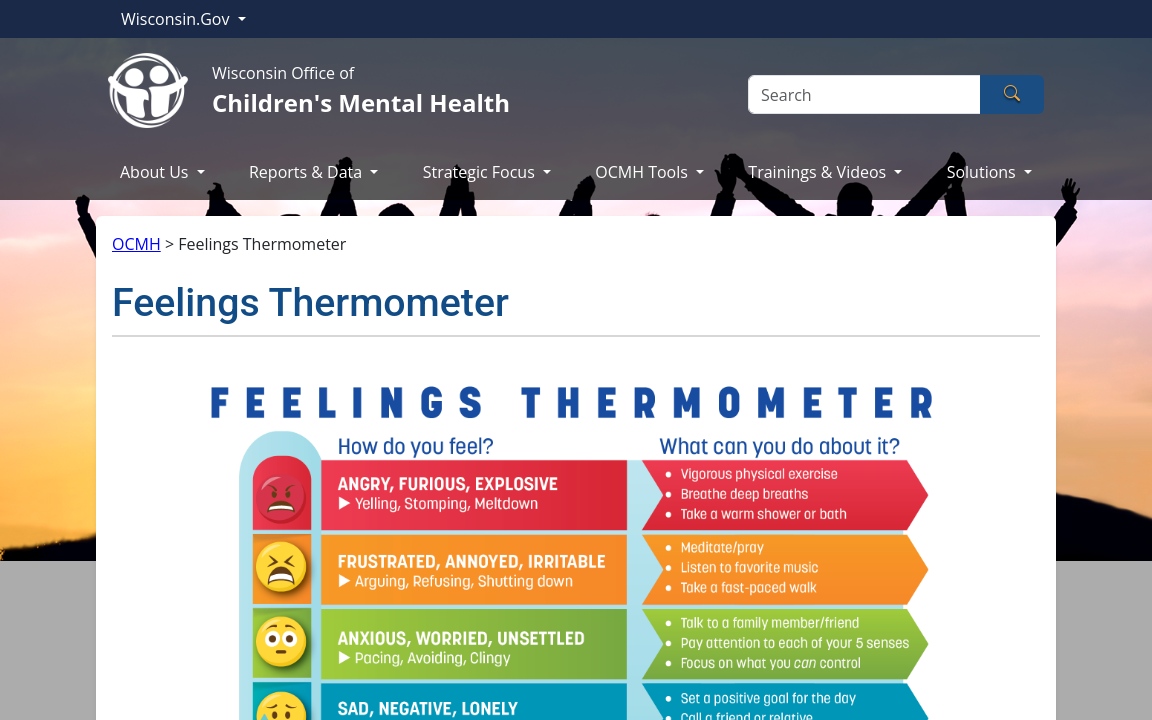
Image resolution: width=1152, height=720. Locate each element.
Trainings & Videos (819, 172)
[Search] (864, 94)
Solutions (983, 172)
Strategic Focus (481, 172)
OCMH (136, 244)
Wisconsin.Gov (177, 19)
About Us (156, 172)
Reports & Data (307, 172)
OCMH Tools (643, 172)
